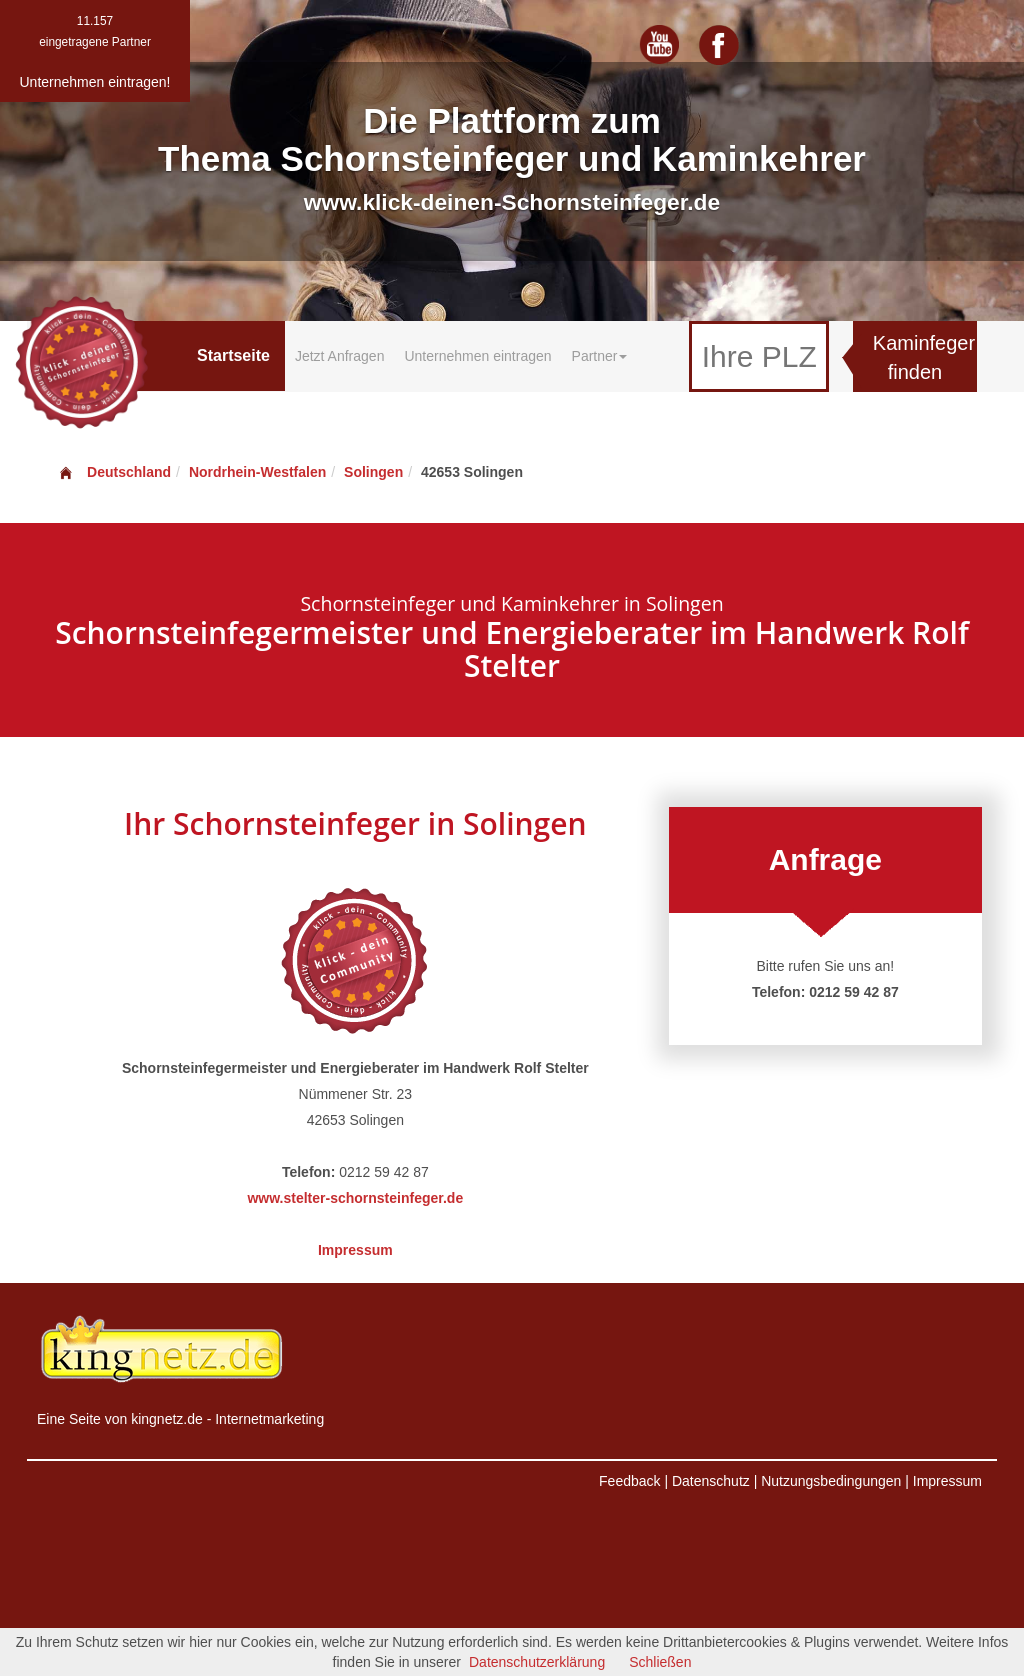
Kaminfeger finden (924, 357)
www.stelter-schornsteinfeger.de (355, 1198)
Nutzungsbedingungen (831, 1481)
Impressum (355, 1250)
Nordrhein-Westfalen (257, 472)
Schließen (660, 1662)
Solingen (373, 472)
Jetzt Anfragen (340, 356)
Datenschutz (711, 1481)
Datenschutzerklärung (537, 1662)
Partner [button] (600, 356)
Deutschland (114, 472)
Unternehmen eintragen (477, 356)
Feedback (629, 1481)
